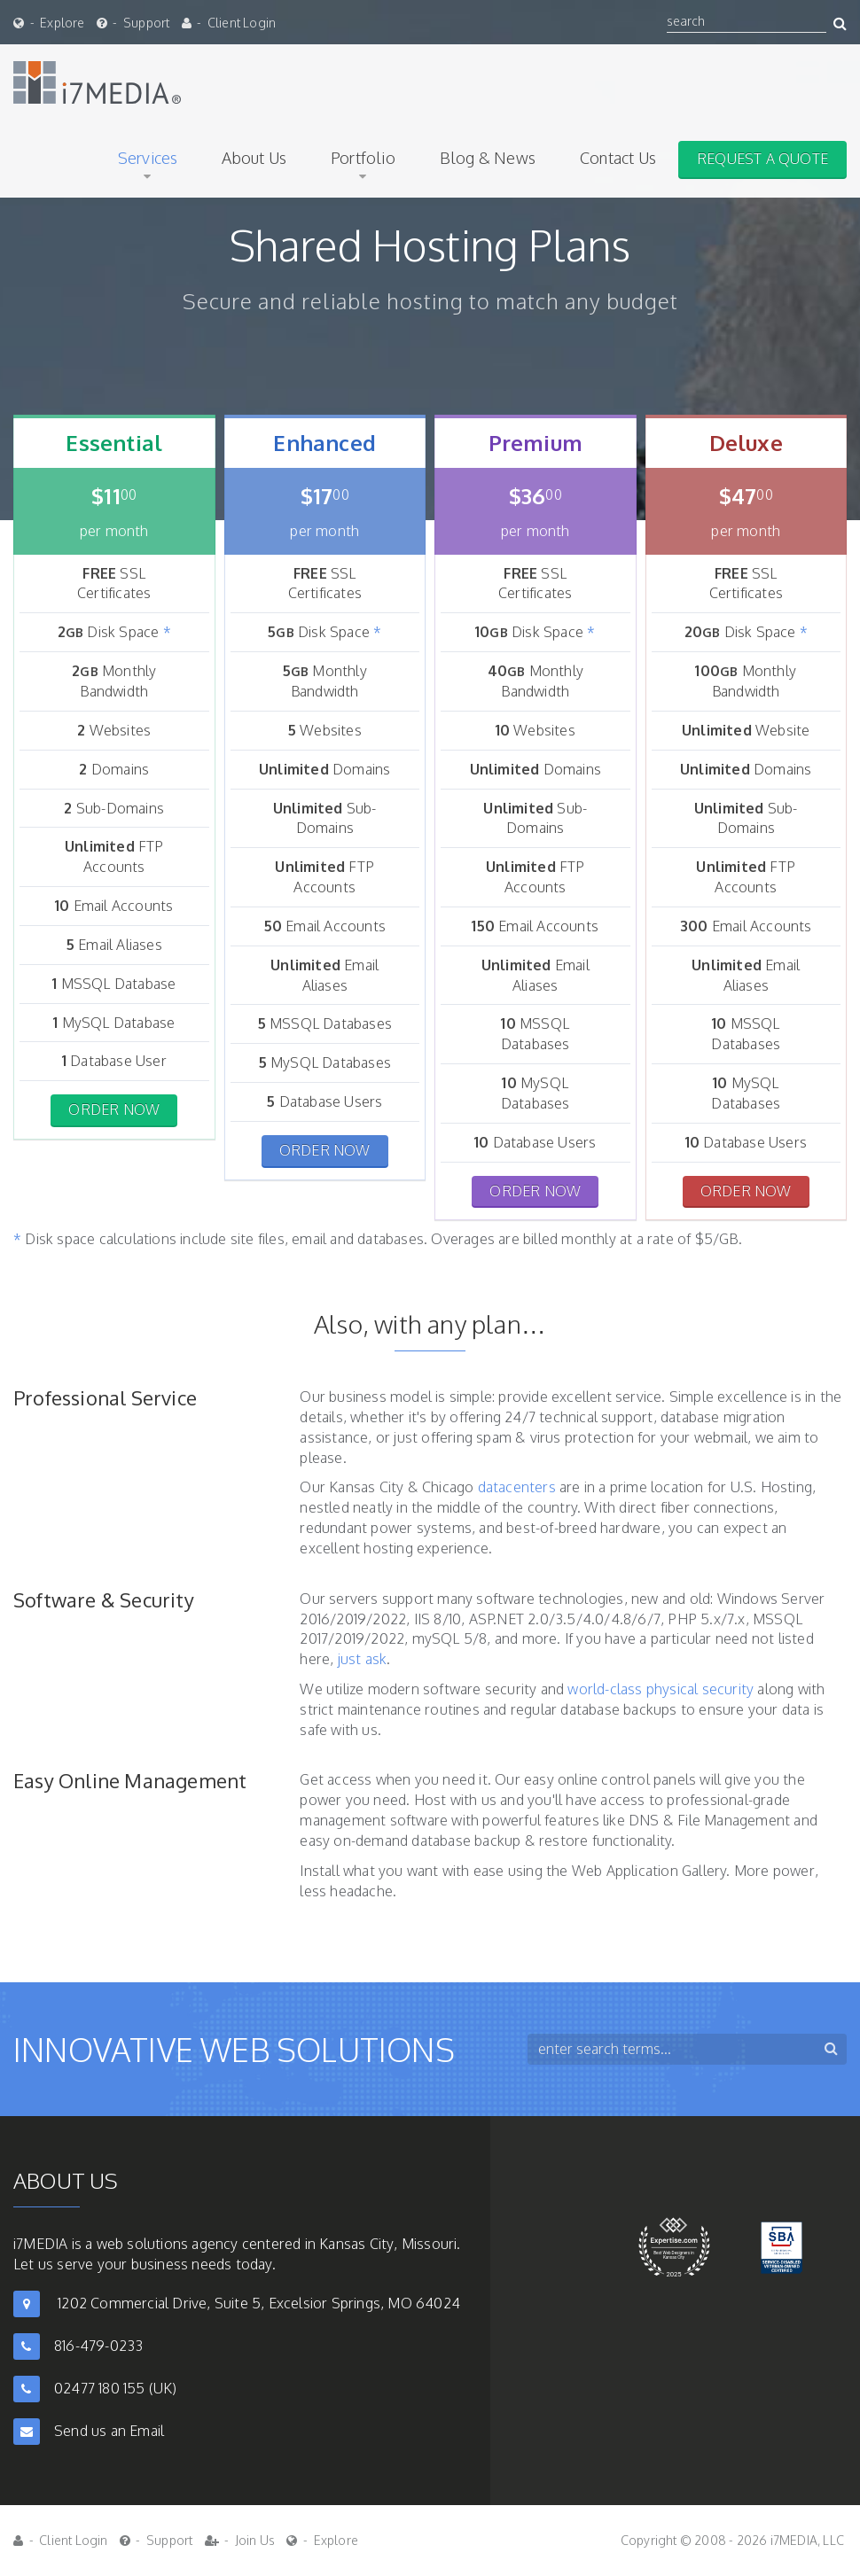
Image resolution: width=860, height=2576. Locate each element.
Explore (62, 22)
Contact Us (618, 157)
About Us (254, 157)
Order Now (114, 1109)
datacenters (517, 1487)
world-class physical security (660, 1689)
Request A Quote (762, 158)
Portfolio (363, 157)
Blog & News (488, 157)
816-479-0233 (98, 2345)
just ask (362, 1659)
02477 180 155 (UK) (115, 2388)
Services (148, 157)
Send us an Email (109, 2431)
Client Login (241, 22)
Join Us (255, 2540)
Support (146, 22)
